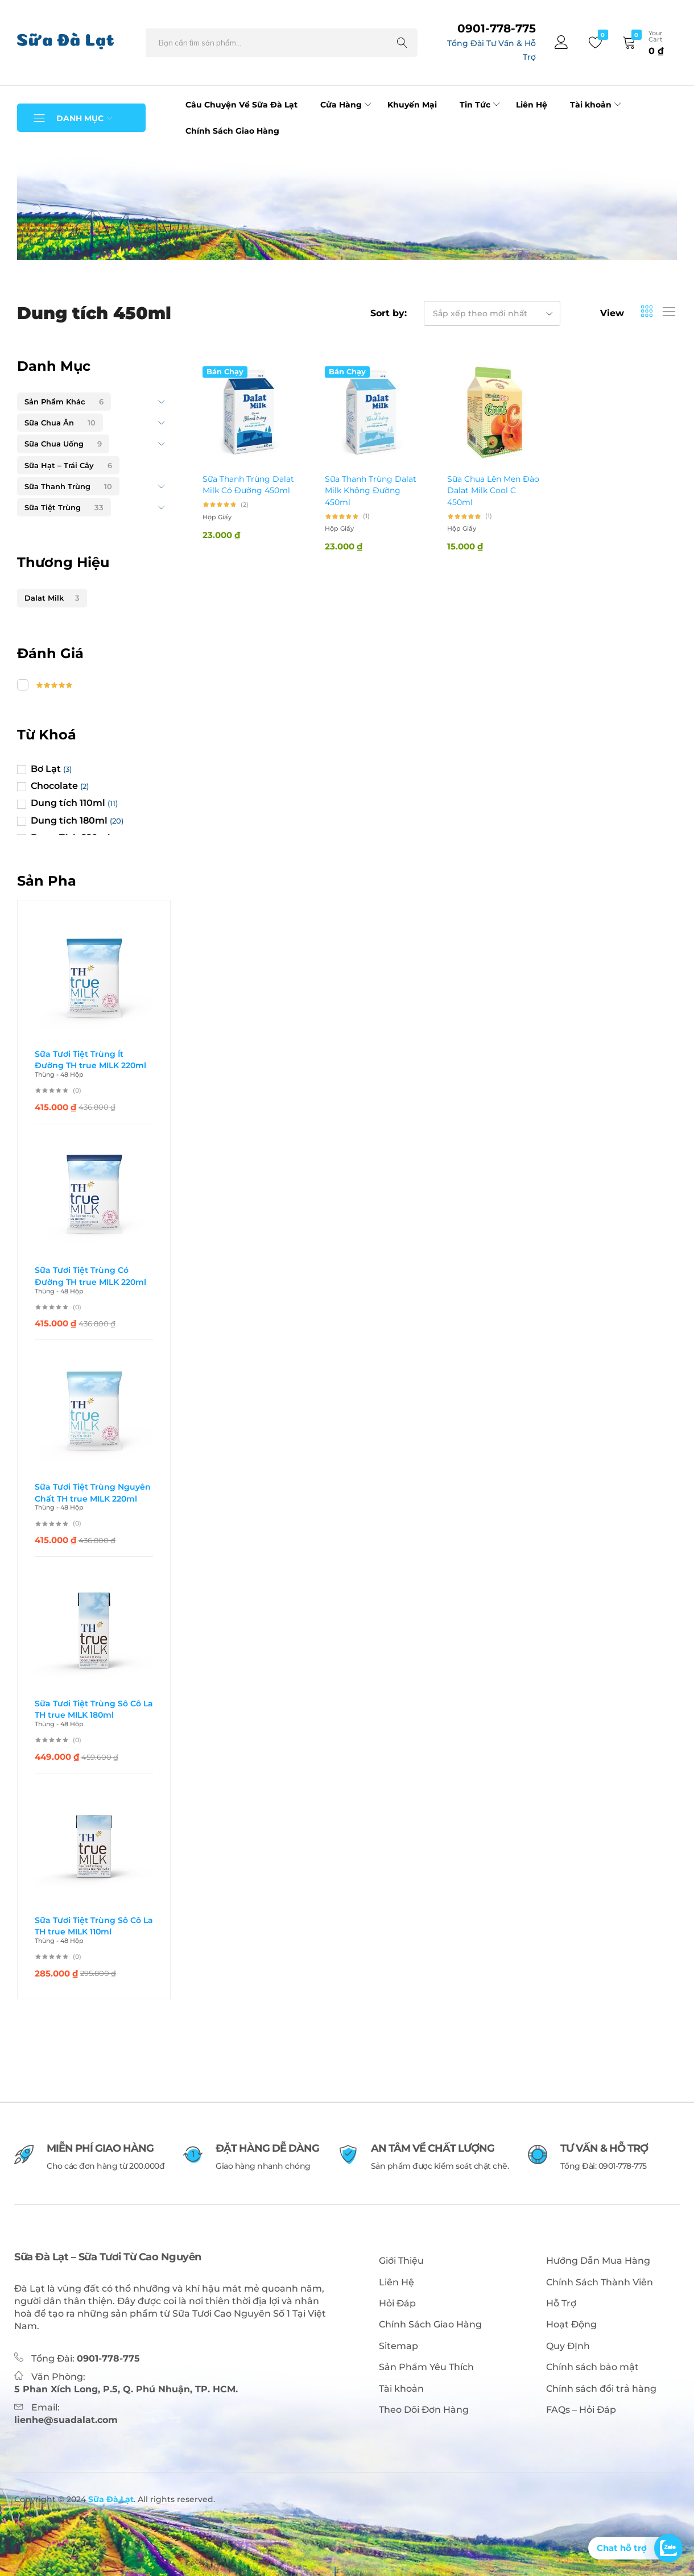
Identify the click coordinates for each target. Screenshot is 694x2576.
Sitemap (398, 2346)
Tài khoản (401, 2388)
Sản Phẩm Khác (64, 401)
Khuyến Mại (412, 105)
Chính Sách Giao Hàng (232, 131)
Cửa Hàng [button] (347, 104)
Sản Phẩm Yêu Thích (426, 2367)
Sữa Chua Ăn (60, 422)
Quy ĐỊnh (568, 2346)
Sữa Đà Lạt (110, 2499)
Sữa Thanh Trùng (68, 486)
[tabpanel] (347, 205)
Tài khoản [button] (597, 104)
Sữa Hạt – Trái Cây (68, 465)
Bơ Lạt (46, 768)
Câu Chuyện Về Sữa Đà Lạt (241, 105)
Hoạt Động (571, 2324)
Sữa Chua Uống (63, 443)
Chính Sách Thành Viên (599, 2282)
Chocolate (54, 785)
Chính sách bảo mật (592, 2367)
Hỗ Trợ (561, 2303)
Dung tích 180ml (69, 820)
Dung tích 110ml (68, 802)
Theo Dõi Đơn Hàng (424, 2409)
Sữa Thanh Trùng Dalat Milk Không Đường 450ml (370, 490)
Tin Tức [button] (481, 104)
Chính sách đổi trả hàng (601, 2388)
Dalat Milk (52, 597)
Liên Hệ (531, 105)
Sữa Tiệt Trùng (64, 507)
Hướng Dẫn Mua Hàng (598, 2260)
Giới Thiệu (401, 2260)
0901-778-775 (496, 28)
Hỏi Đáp (397, 2303)
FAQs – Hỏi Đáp (581, 2409)
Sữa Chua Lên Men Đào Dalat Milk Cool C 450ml (493, 490)
